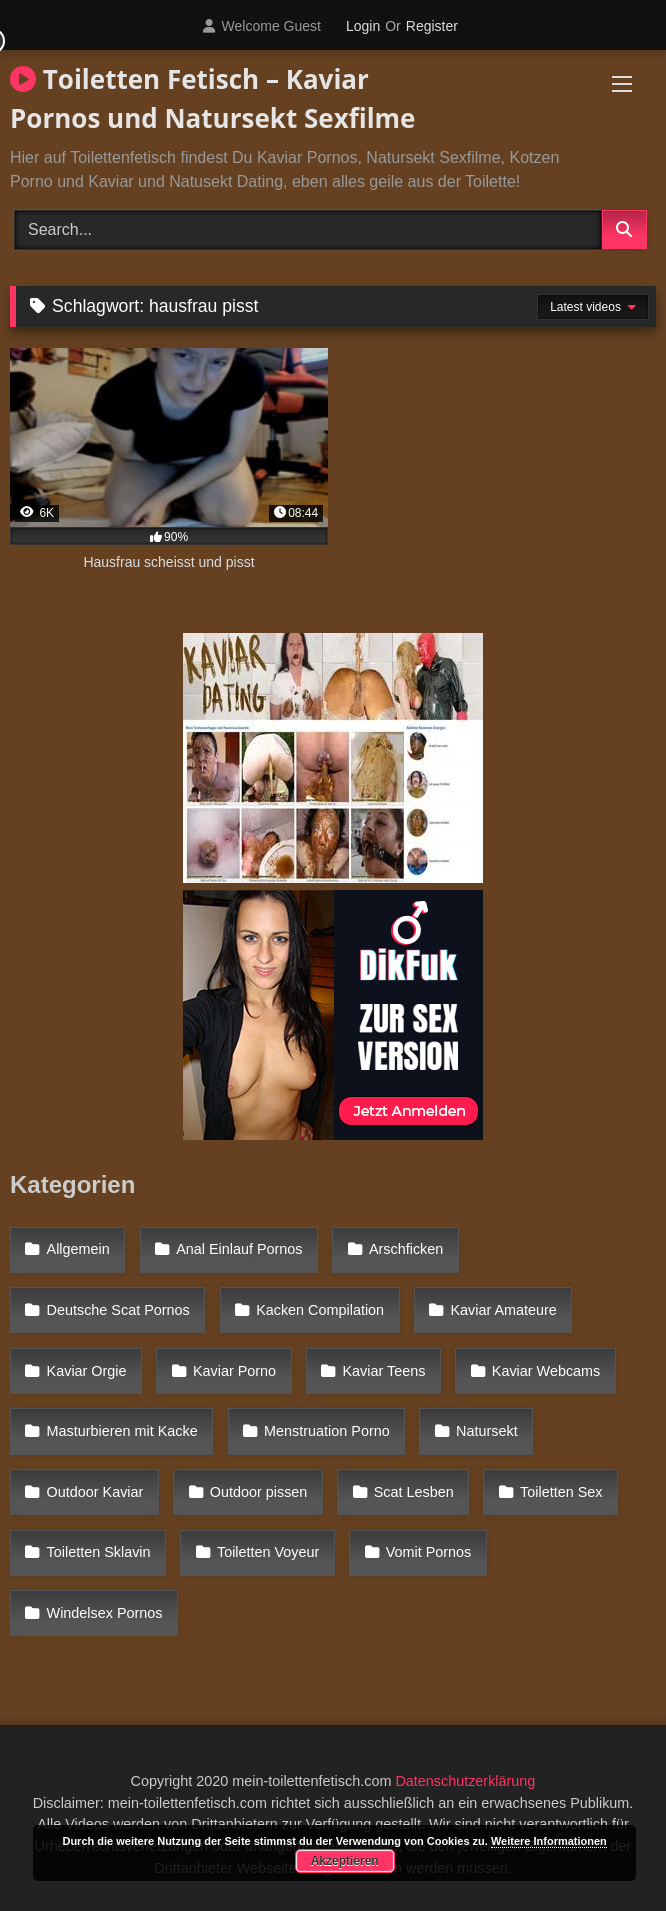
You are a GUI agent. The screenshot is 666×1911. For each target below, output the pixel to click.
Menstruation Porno (327, 1431)
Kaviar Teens (383, 1371)
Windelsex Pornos (105, 1613)
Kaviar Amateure (503, 1310)
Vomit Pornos (429, 1552)
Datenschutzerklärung (465, 1781)
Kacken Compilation (320, 1310)
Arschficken (406, 1249)
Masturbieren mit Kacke (122, 1431)
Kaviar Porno (234, 1371)
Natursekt (487, 1431)
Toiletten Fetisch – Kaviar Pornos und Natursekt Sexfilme (212, 98)
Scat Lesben (414, 1492)
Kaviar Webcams (546, 1371)
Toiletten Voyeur (268, 1552)
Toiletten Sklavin (99, 1552)
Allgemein (78, 1249)
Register (432, 26)
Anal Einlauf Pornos (239, 1249)
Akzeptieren (345, 1861)
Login (363, 26)
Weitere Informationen (549, 1841)
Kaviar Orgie (87, 1371)
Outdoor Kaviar (95, 1492)
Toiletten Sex (561, 1492)
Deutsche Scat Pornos (118, 1310)
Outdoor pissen (259, 1492)
